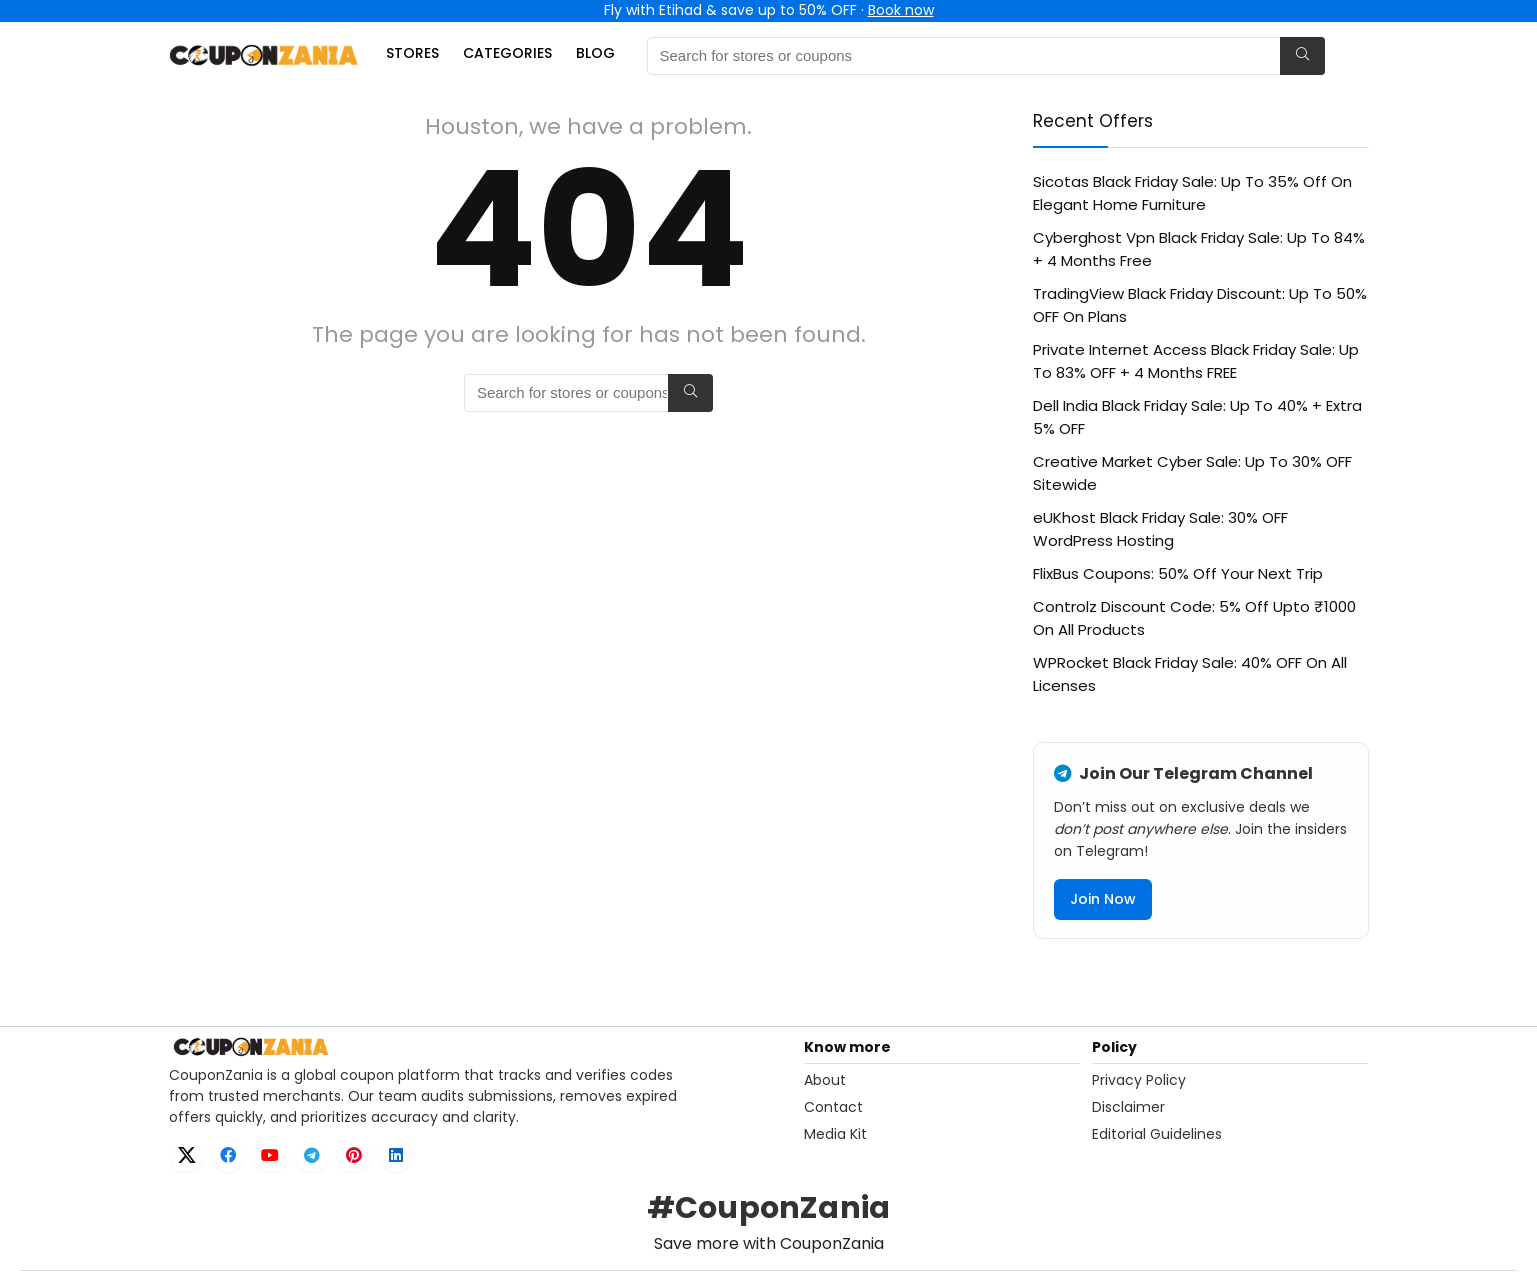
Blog (595, 53)
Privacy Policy (1139, 1080)
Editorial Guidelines (1157, 1134)
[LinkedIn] (396, 1155)
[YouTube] (270, 1155)
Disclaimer (1128, 1107)
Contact (833, 1107)
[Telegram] (312, 1155)
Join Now (1103, 899)
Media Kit (835, 1134)
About (825, 1080)
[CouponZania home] (481, 1046)
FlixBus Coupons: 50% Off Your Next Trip (1178, 573)
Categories (507, 53)
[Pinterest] (354, 1155)
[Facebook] (228, 1155)
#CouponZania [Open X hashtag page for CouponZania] (768, 1208)
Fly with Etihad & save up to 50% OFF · (769, 10)
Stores (412, 53)
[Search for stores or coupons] (1302, 56)
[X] (186, 1155)
